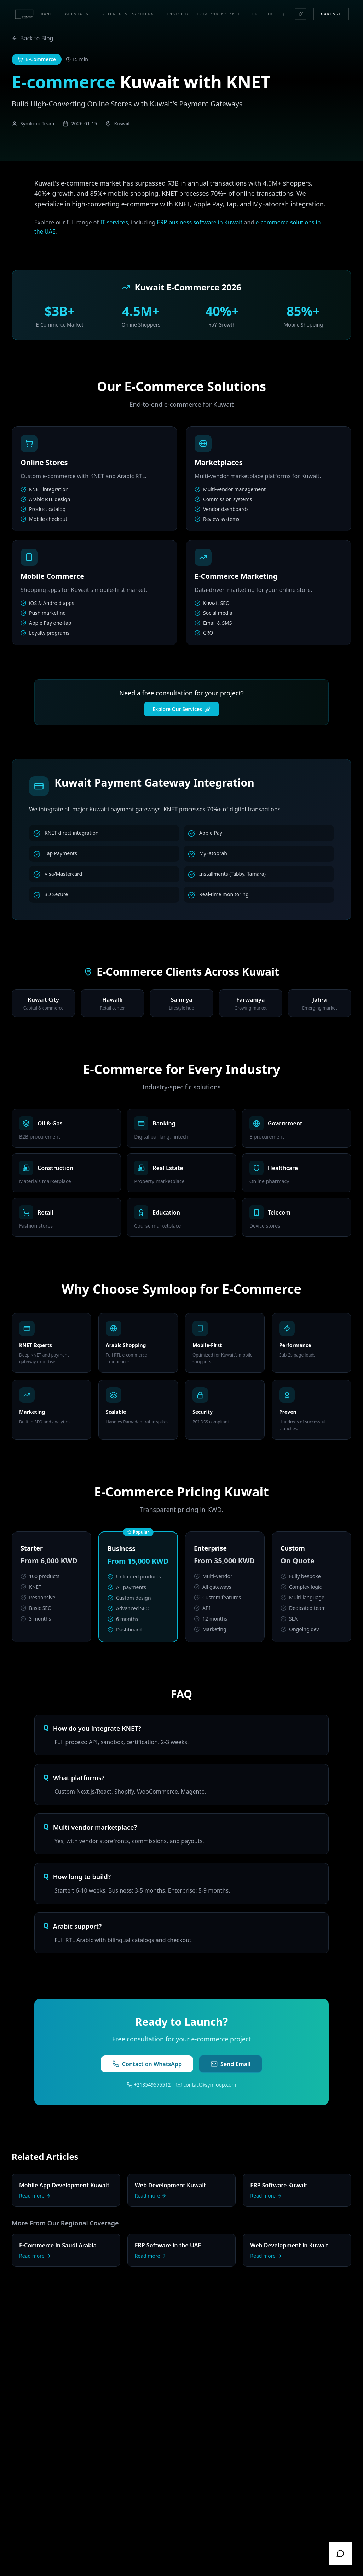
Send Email (230, 2064)
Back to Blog (32, 38)
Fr (255, 14)
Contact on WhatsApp (147, 2064)
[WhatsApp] (340, 2553)
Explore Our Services (181, 709)
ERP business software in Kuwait (200, 222)
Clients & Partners (128, 14)
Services (77, 14)
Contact (331, 14)
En (270, 15)
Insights (178, 14)
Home (47, 14)
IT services (114, 222)
